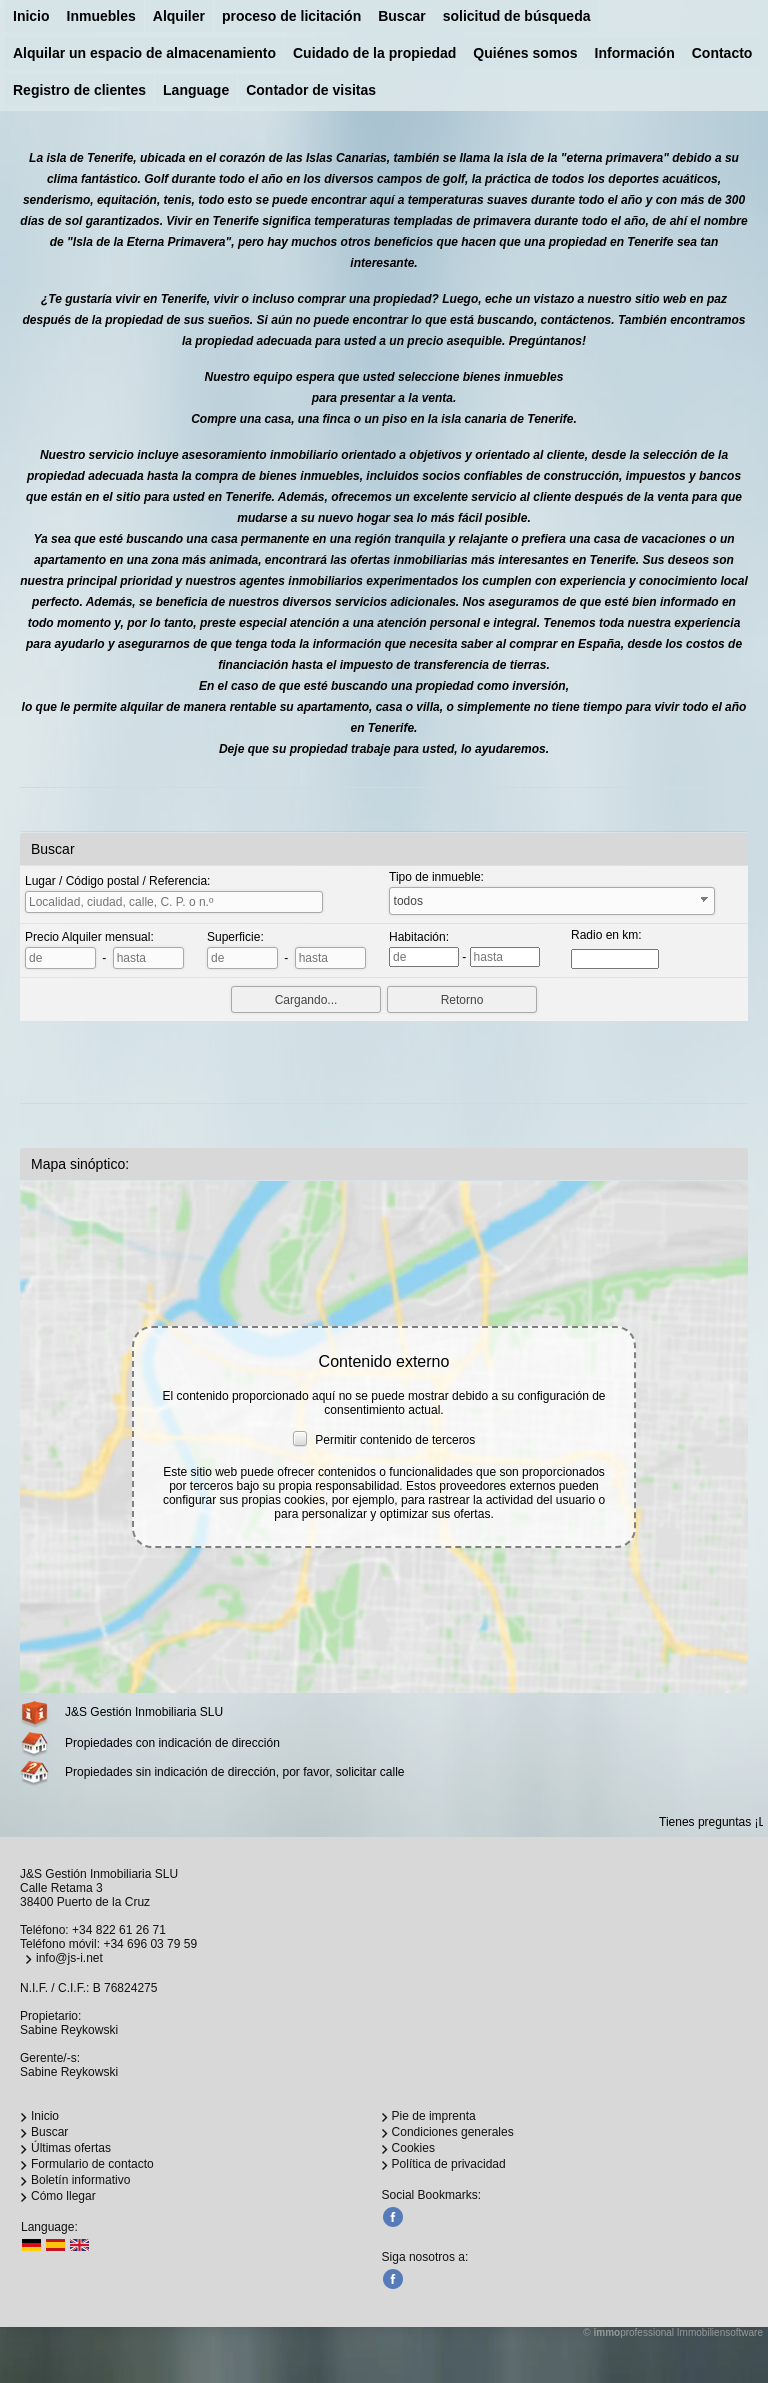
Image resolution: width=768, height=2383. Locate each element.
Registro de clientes (79, 90)
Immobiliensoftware (720, 2332)
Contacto (722, 53)
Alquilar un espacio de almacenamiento (144, 53)
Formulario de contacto (92, 2164)
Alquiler (179, 16)
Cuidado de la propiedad (374, 53)
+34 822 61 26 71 (119, 1930)
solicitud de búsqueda (517, 16)
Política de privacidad (449, 2164)
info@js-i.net (69, 1958)
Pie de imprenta (434, 2116)
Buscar (401, 16)
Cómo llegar (63, 2196)
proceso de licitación (291, 16)
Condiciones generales (453, 2132)
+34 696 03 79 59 (150, 1944)
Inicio (31, 16)
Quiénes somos (525, 53)
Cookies (413, 2148)
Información (635, 53)
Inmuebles (101, 16)
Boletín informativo (80, 2180)
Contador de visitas (311, 90)
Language (196, 90)
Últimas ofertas (71, 2148)
